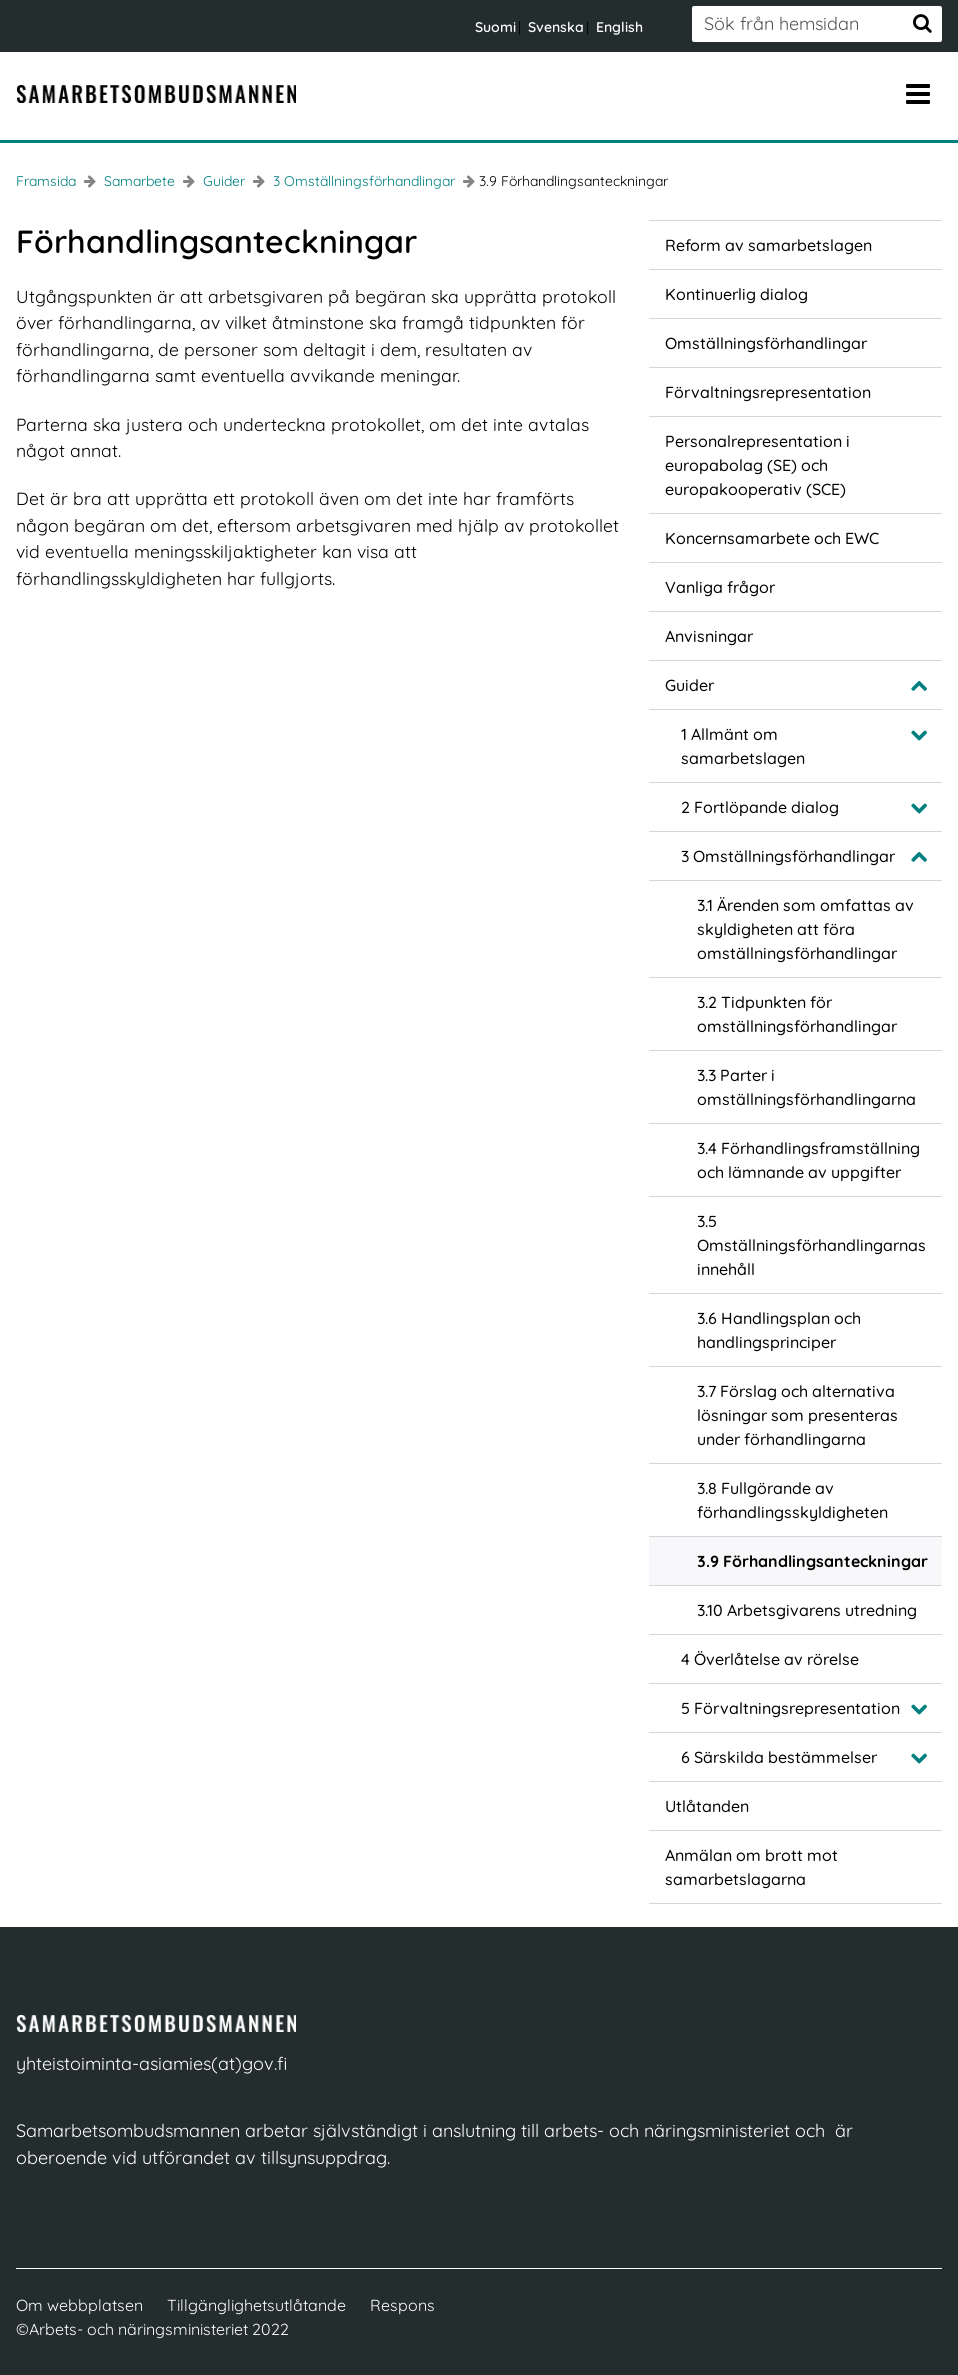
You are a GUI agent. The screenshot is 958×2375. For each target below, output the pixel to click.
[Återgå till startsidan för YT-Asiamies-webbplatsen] (156, 94)
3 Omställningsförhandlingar (362, 181)
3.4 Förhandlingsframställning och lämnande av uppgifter (808, 1160)
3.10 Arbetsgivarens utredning (807, 1610)
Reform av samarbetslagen (768, 245)
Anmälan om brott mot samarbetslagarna (751, 1867)
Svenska (556, 27)
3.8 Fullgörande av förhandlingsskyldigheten (792, 1500)
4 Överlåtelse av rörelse (770, 1659)
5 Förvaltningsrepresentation (790, 1708)
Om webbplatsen (79, 2305)
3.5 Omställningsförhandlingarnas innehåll (811, 1245)
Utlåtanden (707, 1806)
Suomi (495, 27)
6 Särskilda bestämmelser (779, 1757)
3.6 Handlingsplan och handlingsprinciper (779, 1330)
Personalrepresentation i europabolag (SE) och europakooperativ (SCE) (757, 465)
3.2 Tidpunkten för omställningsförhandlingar (797, 1014)
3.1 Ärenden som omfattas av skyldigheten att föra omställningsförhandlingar (805, 929)
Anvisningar (709, 636)
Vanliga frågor (720, 587)
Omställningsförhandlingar (766, 343)
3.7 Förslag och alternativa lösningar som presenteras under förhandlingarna (797, 1415)
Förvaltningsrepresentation (768, 392)
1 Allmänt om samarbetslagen (743, 746)
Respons (402, 2305)
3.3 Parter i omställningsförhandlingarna (806, 1087)
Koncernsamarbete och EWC (772, 538)
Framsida (46, 181)
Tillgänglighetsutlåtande (256, 2305)
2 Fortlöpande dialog (760, 807)
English (619, 27)
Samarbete (137, 181)
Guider (222, 181)
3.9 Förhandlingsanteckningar (812, 1561)
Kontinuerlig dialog (736, 294)
